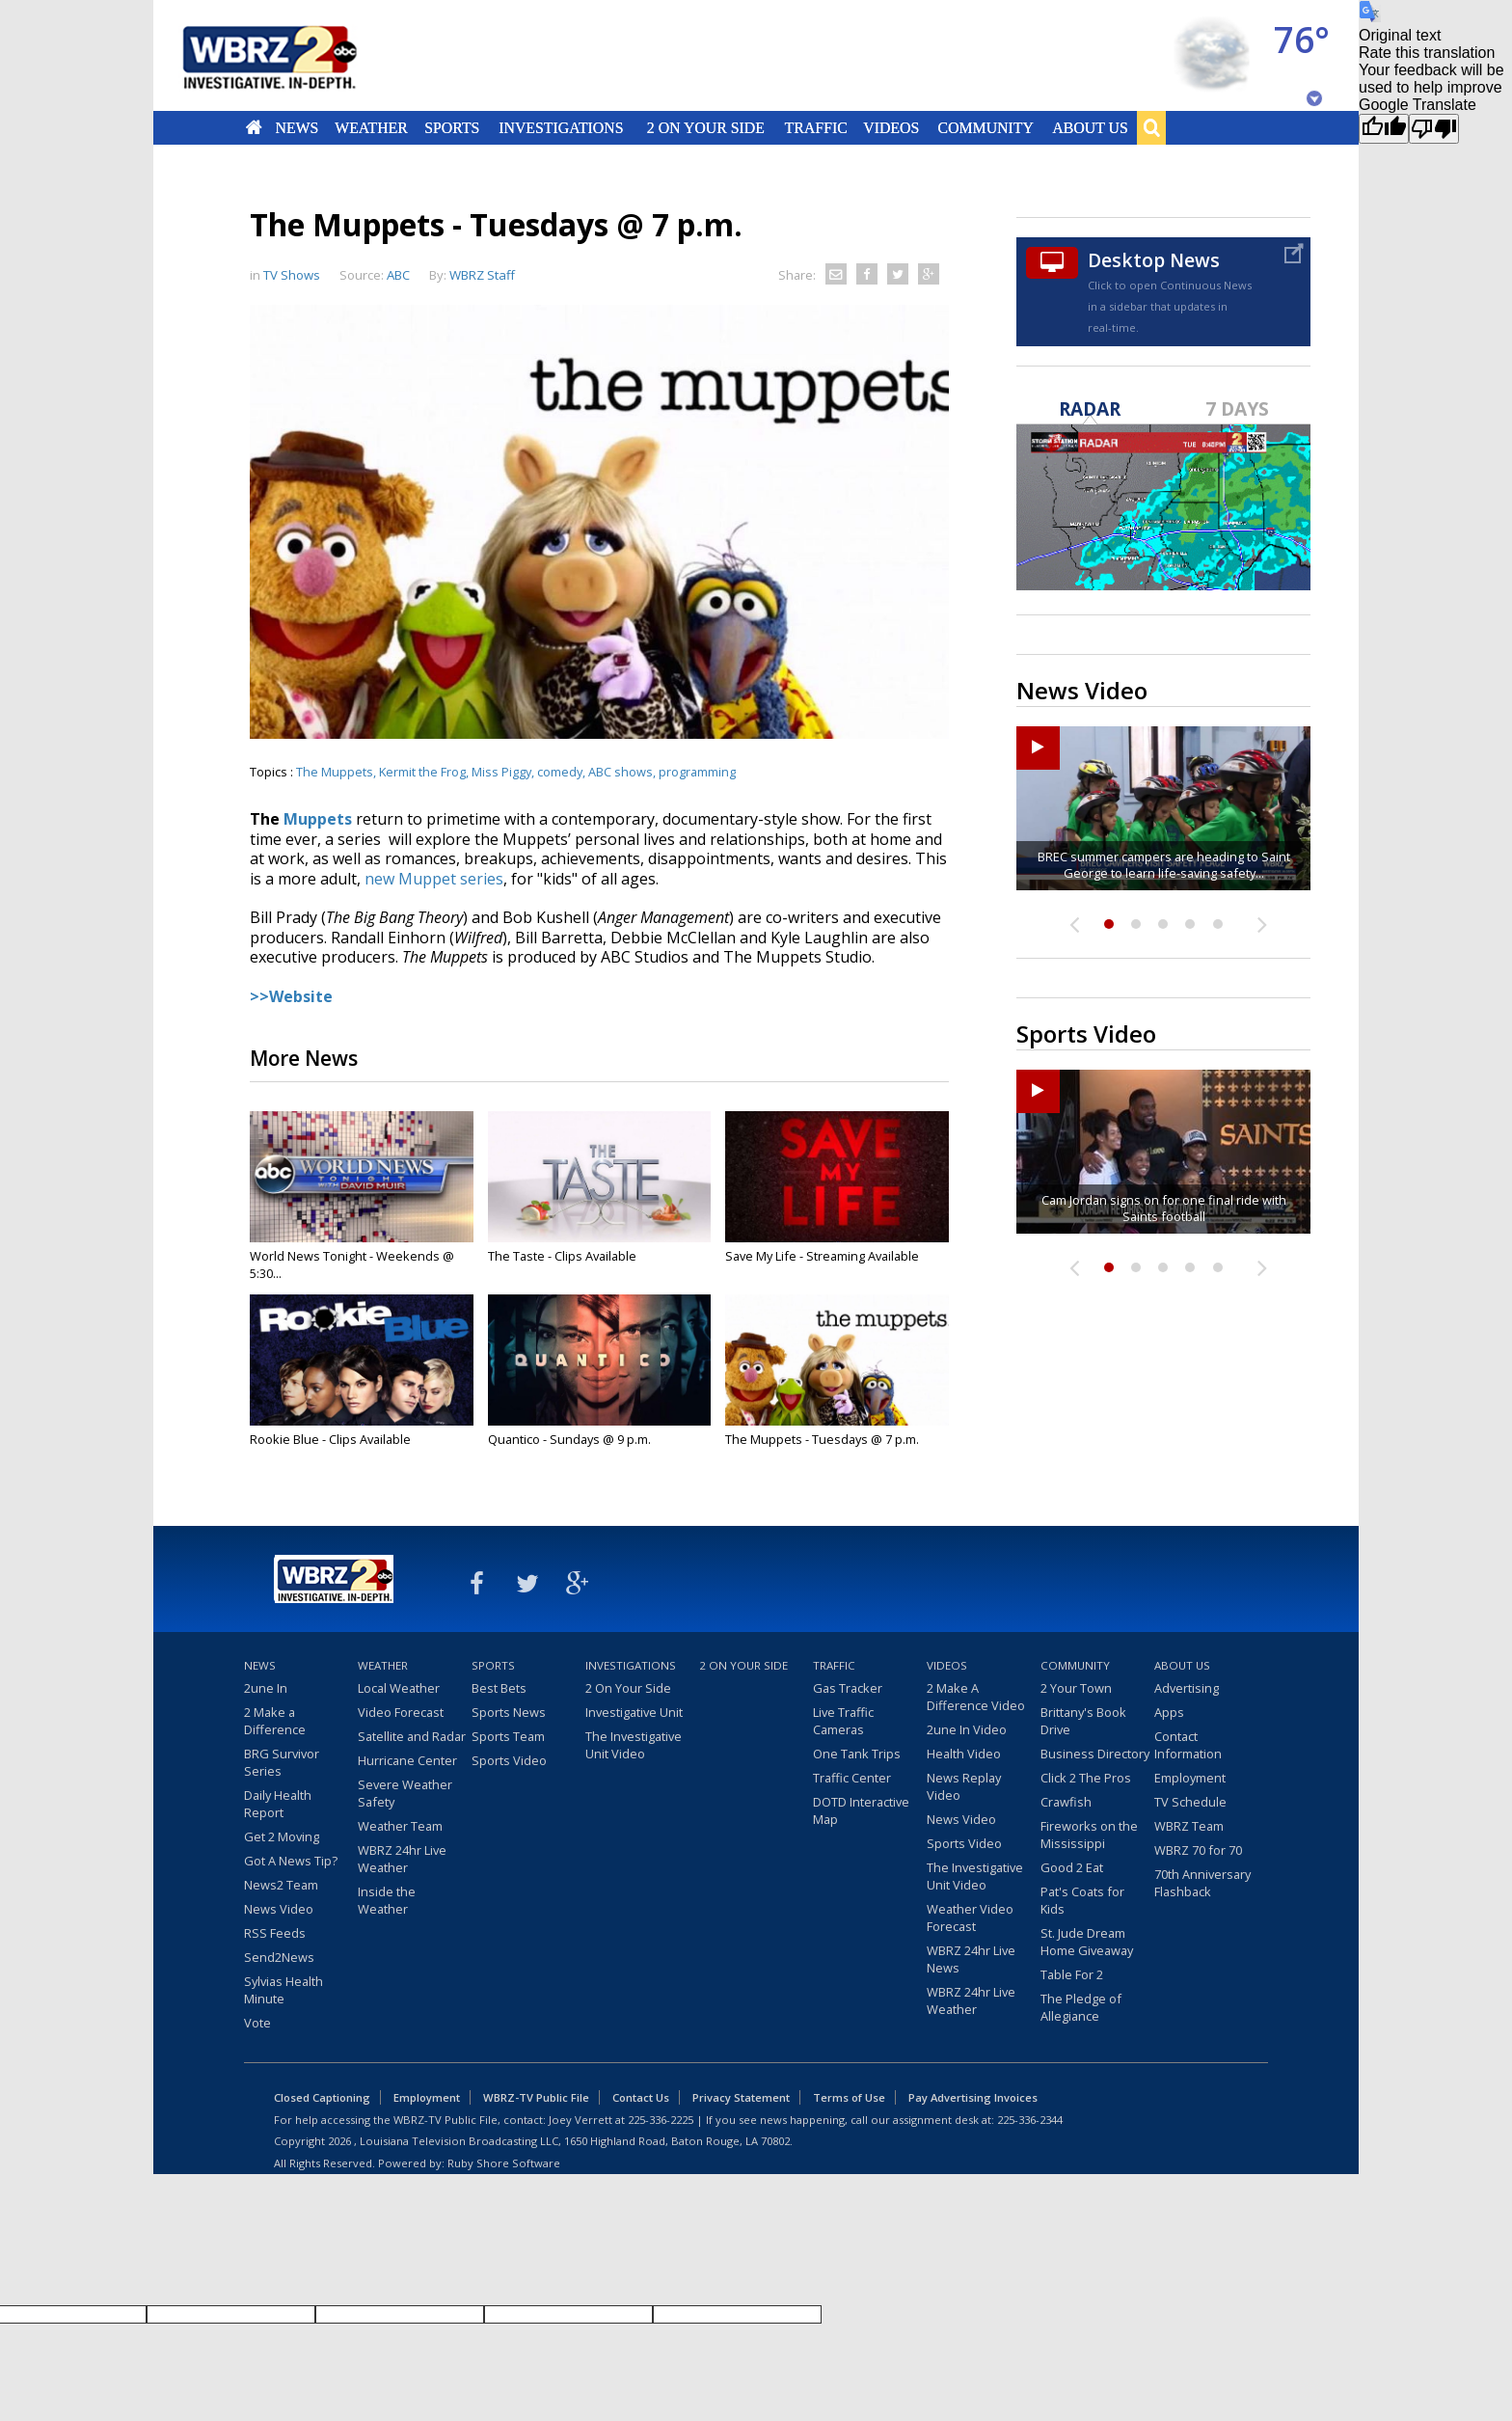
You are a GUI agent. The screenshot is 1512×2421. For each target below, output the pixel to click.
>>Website (291, 996)
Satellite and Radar (412, 1736)
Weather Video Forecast (970, 1917)
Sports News (509, 1712)
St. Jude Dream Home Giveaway (1086, 1941)
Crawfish (1066, 1801)
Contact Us (640, 2097)
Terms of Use (849, 2097)
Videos (891, 127)
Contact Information (1188, 1744)
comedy (559, 771)
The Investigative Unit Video (633, 1744)
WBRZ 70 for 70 (1198, 1850)
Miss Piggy (501, 771)
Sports (451, 127)
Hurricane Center (407, 1760)
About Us (1089, 127)
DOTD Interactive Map (861, 1810)
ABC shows (620, 771)
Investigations (562, 127)
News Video (278, 1909)
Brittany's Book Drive (1083, 1720)
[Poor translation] (1434, 129)
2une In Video (967, 1729)
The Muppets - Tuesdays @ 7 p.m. (822, 1439)
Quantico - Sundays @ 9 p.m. (569, 1439)
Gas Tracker (847, 1688)
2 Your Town (1076, 1688)
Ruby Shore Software (503, 2163)
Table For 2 (1071, 1974)
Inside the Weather (387, 1900)
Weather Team (400, 1826)
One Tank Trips (857, 1753)
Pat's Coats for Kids (1082, 1900)
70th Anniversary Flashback (1202, 1882)
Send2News (279, 1957)
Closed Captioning (322, 2097)
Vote (257, 2022)
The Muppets (334, 771)
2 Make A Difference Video (976, 1696)
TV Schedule (1190, 1801)
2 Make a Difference (275, 1720)
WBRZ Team (1189, 1826)
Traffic (815, 127)
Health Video (964, 1753)
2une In (265, 1688)
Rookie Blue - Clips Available (330, 1439)
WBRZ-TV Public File (536, 2097)
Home (254, 127)
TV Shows (291, 275)
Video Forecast (401, 1712)
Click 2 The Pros (1085, 1777)
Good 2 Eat (1071, 1867)
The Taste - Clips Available (562, 1256)
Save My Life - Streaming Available (822, 1256)
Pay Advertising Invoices (973, 2097)
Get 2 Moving (281, 1836)
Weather (371, 127)
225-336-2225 (660, 2119)
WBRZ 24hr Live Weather (402, 1858)
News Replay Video (964, 1786)
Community (985, 127)
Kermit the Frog (422, 771)
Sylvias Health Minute (283, 1989)
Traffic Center (852, 1777)
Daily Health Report (277, 1803)
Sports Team (508, 1736)
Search (1151, 127)
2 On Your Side (706, 127)
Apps (1169, 1712)
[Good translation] (1384, 129)
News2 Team (281, 1884)
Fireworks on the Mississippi (1089, 1834)
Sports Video (509, 1760)
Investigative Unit (634, 1712)
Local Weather (399, 1688)
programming (697, 771)
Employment (1190, 1777)
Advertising (1186, 1688)
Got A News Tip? (291, 1860)
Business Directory (1094, 1753)
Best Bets (499, 1688)
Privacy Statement (741, 2097)
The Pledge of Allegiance (1080, 2007)
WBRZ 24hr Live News (971, 1959)
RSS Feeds (275, 1933)
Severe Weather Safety (405, 1793)
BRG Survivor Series (281, 1762)
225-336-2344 (1030, 2119)
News (296, 127)
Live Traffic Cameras (843, 1720)
